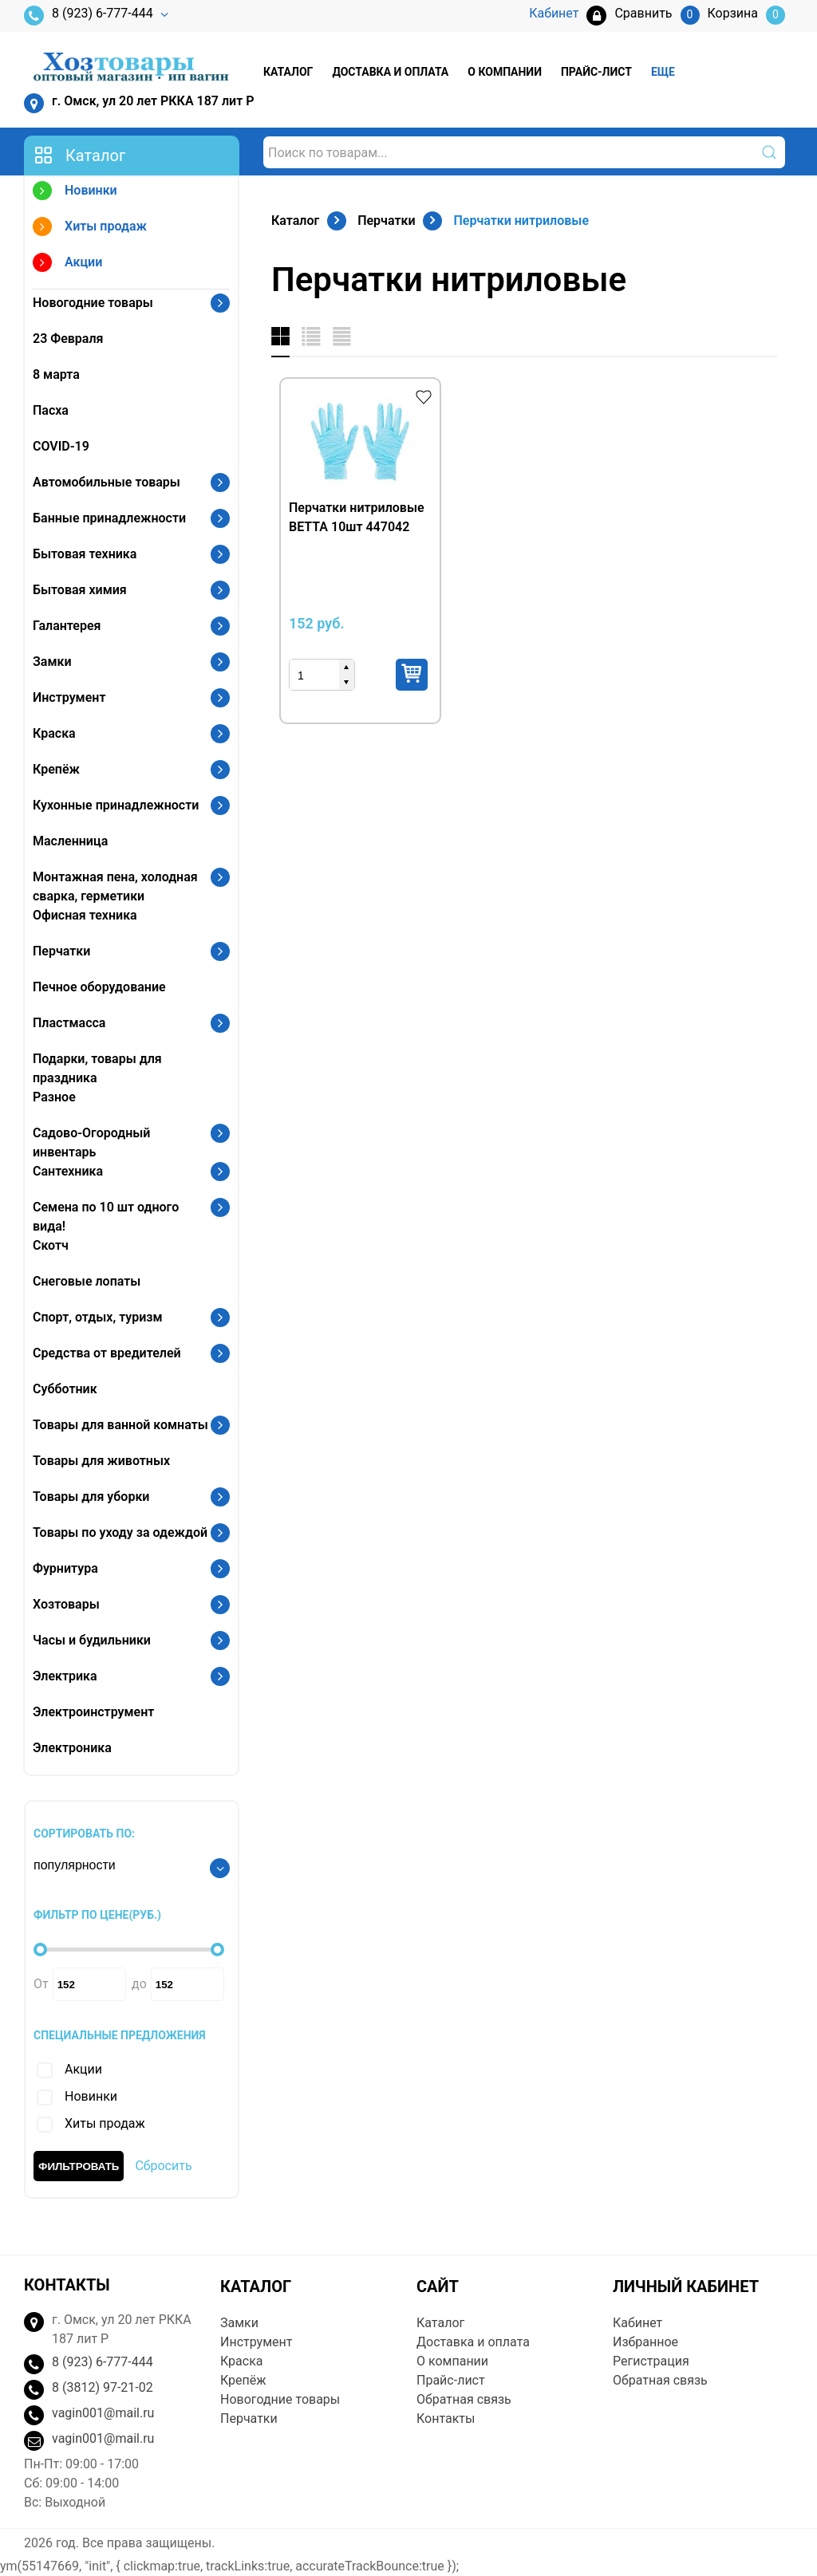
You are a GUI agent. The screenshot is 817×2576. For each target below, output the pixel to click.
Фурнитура (65, 1568)
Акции (67, 264)
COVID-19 (61, 446)
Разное (54, 1097)
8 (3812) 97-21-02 (102, 2387)
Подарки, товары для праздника (97, 1068)
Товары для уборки (91, 1496)
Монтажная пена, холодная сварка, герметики (115, 886)
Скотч (51, 1245)
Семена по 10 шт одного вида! (106, 1216)
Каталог (288, 71)
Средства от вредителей (107, 1353)
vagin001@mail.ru (103, 2412)
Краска (54, 733)
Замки (52, 661)
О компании (505, 71)
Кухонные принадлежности (116, 805)
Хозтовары (66, 1604)
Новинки (75, 192)
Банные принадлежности (109, 518)
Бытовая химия (80, 589)
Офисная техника (85, 915)
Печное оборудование (99, 987)
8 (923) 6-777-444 (88, 16)
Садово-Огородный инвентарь (91, 1142)
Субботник (65, 1388)
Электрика (65, 1676)
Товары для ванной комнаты (120, 1424)
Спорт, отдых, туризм (98, 1317)
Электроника (72, 1747)
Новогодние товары (93, 302)
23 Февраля (68, 338)
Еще (663, 71)
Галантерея (67, 625)
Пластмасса (69, 1022)
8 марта (56, 374)
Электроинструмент (93, 1711)
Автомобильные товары (106, 482)
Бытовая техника (84, 553)
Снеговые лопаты (86, 1281)
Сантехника (68, 1171)
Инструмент (69, 697)
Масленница (70, 841)
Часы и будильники (92, 1640)
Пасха (51, 410)
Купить (412, 675)
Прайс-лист (596, 71)
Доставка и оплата (390, 71)
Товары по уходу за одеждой (120, 1532)
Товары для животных (101, 1460)
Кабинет (637, 2322)
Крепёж (56, 769)
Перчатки (61, 951)
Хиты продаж (90, 228)
